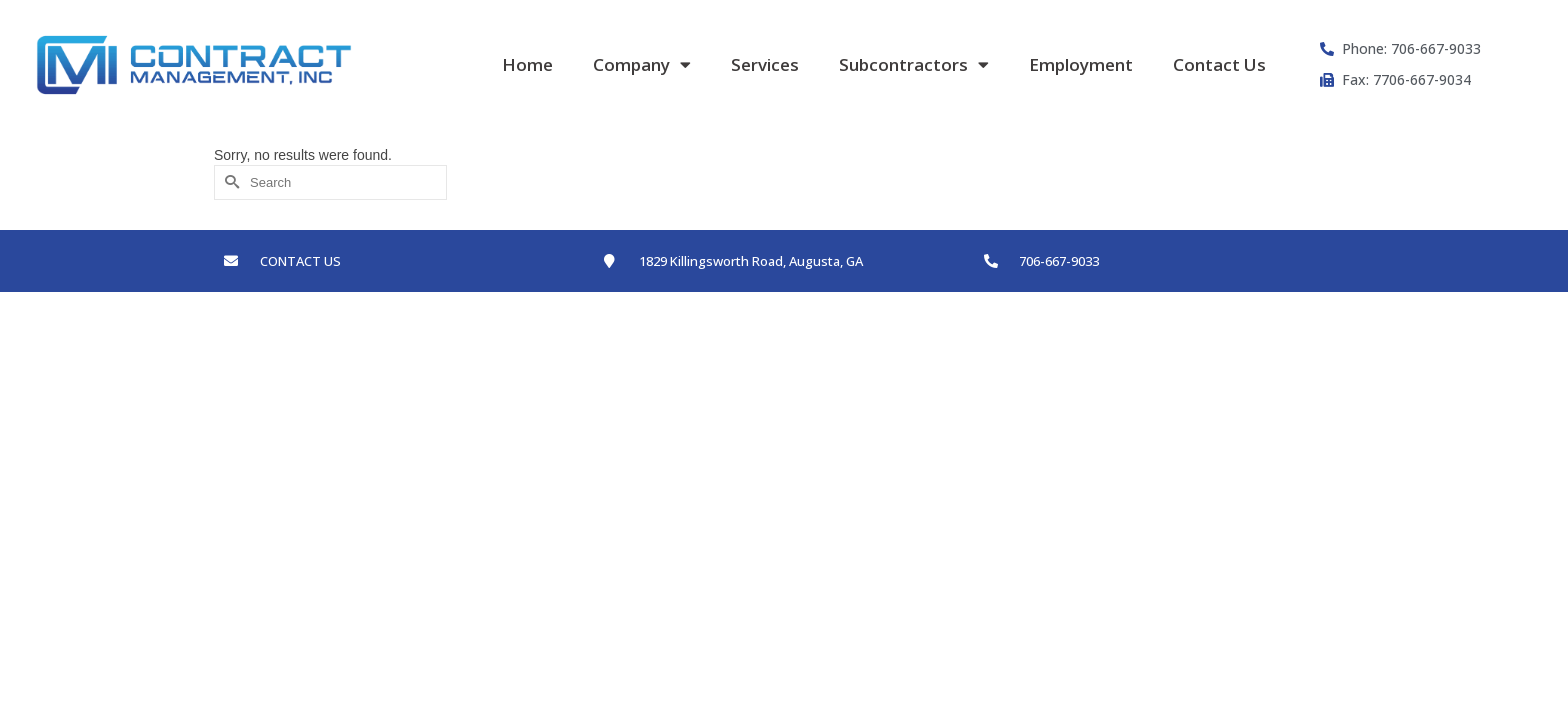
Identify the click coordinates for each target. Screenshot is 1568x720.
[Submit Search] (229, 182)
